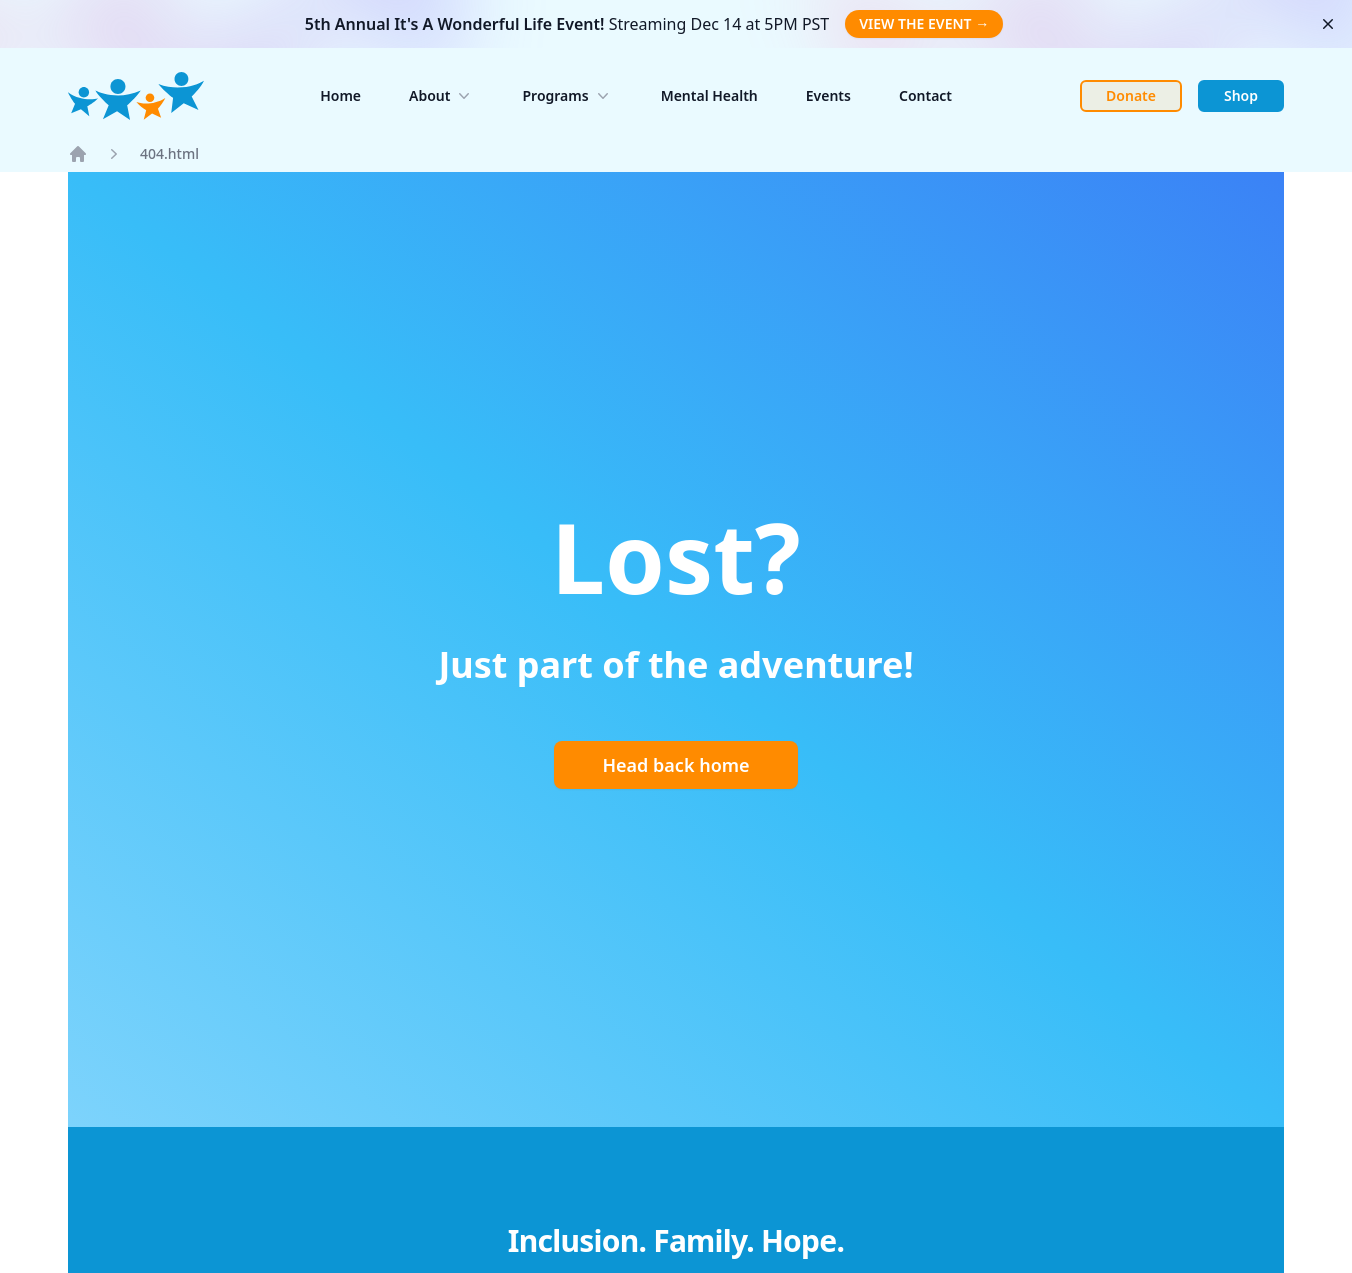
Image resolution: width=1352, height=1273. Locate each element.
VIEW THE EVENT (924, 23)
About (441, 96)
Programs (567, 96)
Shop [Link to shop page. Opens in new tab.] (1241, 95)
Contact (925, 95)
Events (828, 95)
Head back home (675, 765)
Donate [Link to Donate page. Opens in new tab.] (1131, 95)
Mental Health (709, 95)
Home (340, 95)
